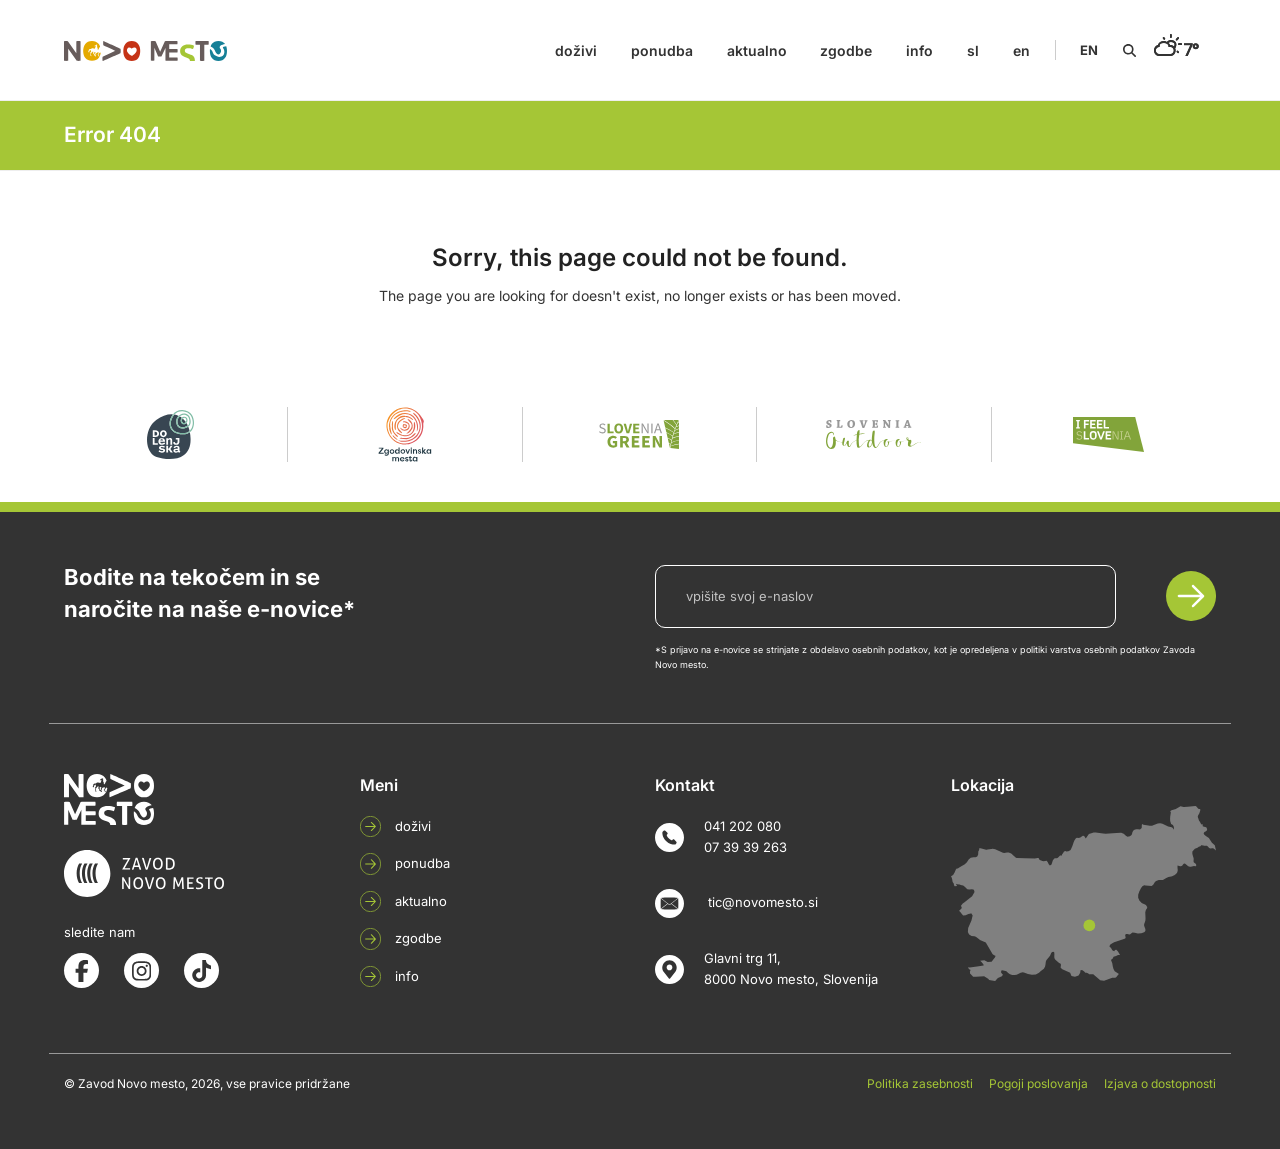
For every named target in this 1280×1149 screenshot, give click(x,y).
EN (1089, 50)
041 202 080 (742, 826)
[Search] (1129, 50)
